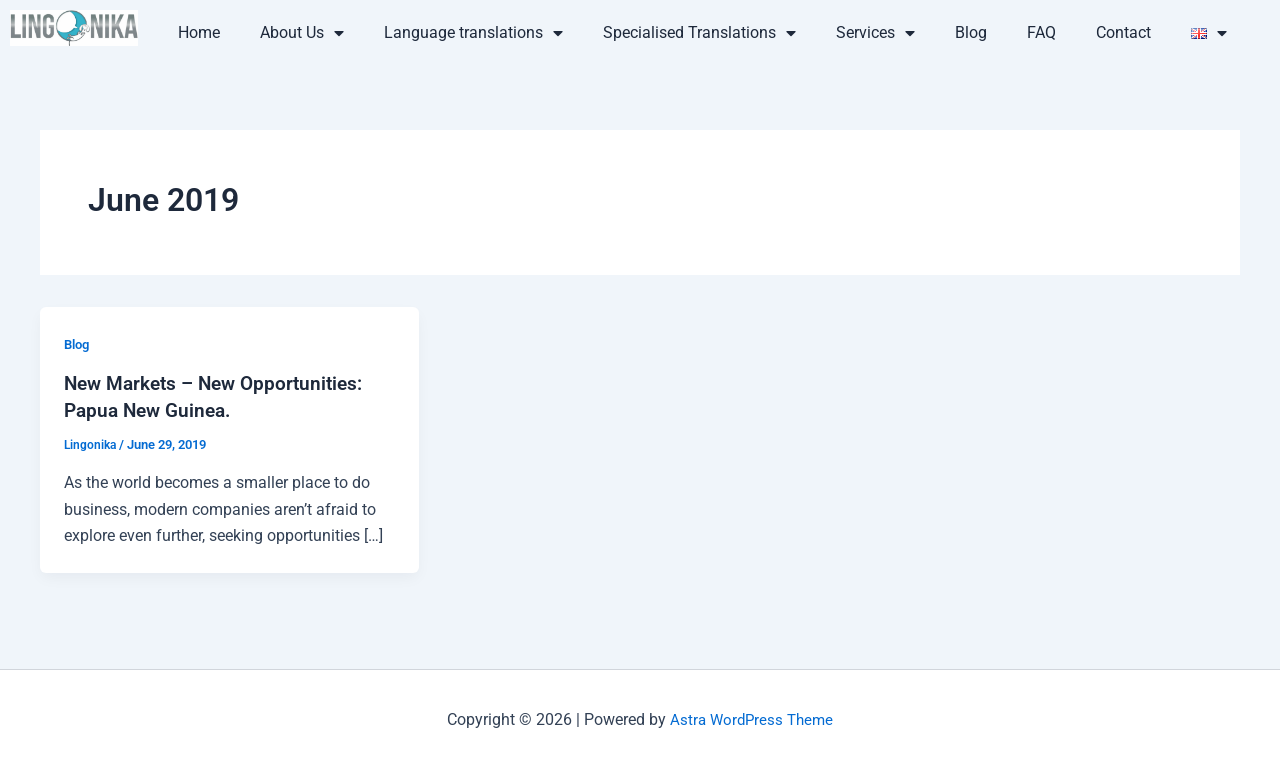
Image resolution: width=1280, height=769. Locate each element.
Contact (1123, 32)
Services (875, 33)
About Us (302, 33)
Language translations (473, 33)
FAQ (1041, 32)
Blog (971, 32)
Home (199, 32)
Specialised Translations (699, 33)
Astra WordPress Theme (752, 718)
